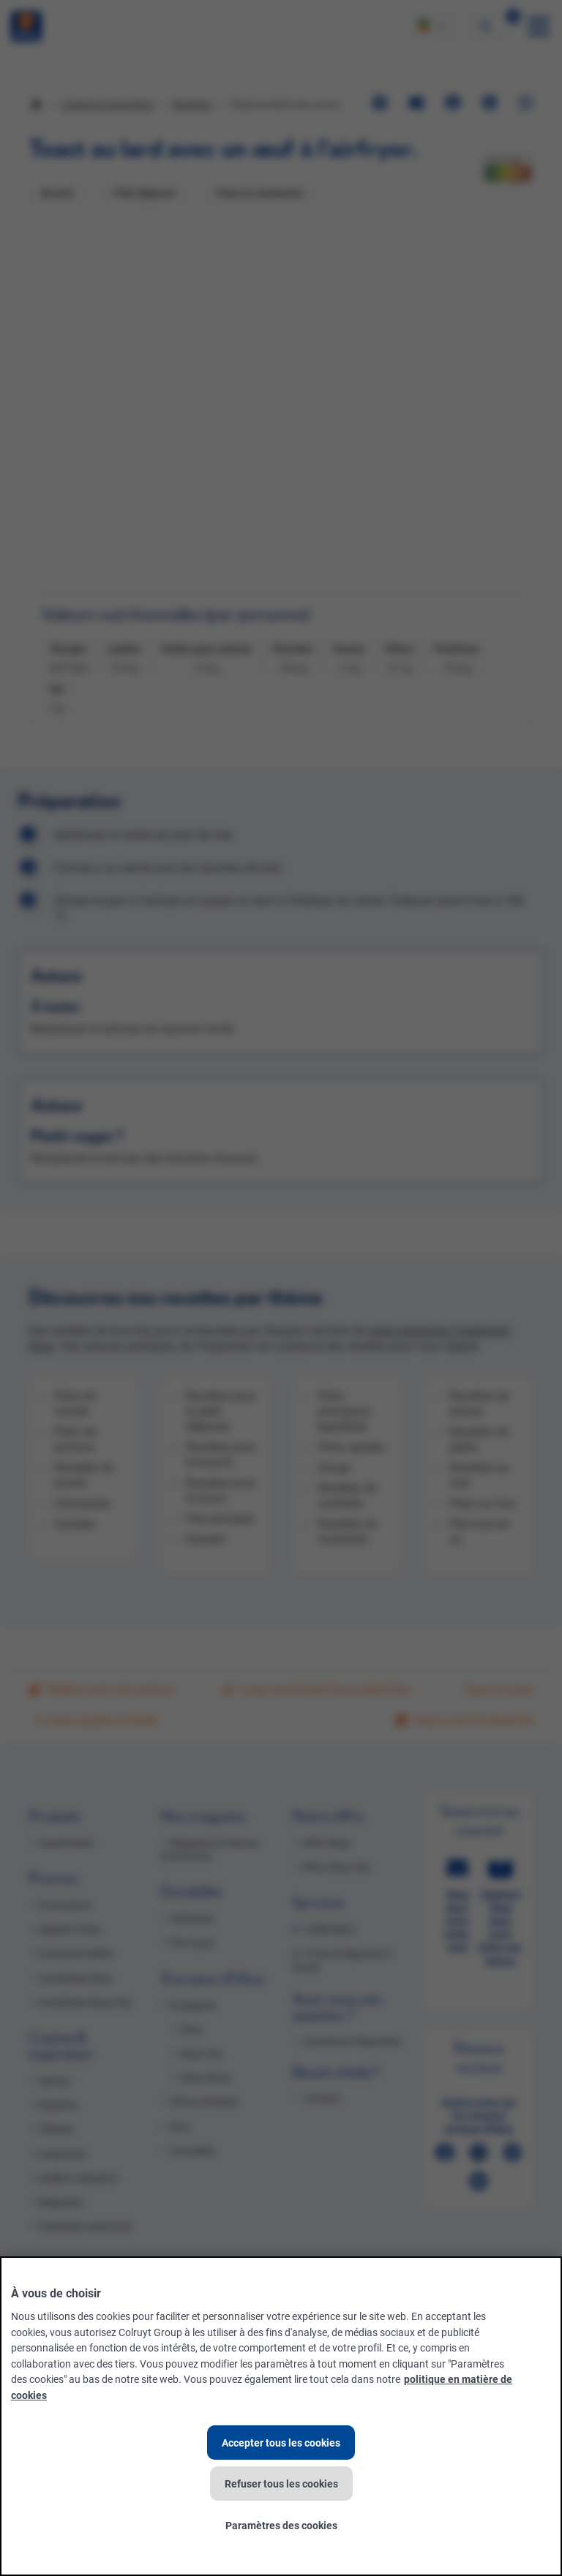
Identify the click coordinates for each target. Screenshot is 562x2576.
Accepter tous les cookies (281, 2442)
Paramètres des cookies (281, 2525)
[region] (281, 2416)
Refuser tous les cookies (281, 2483)
